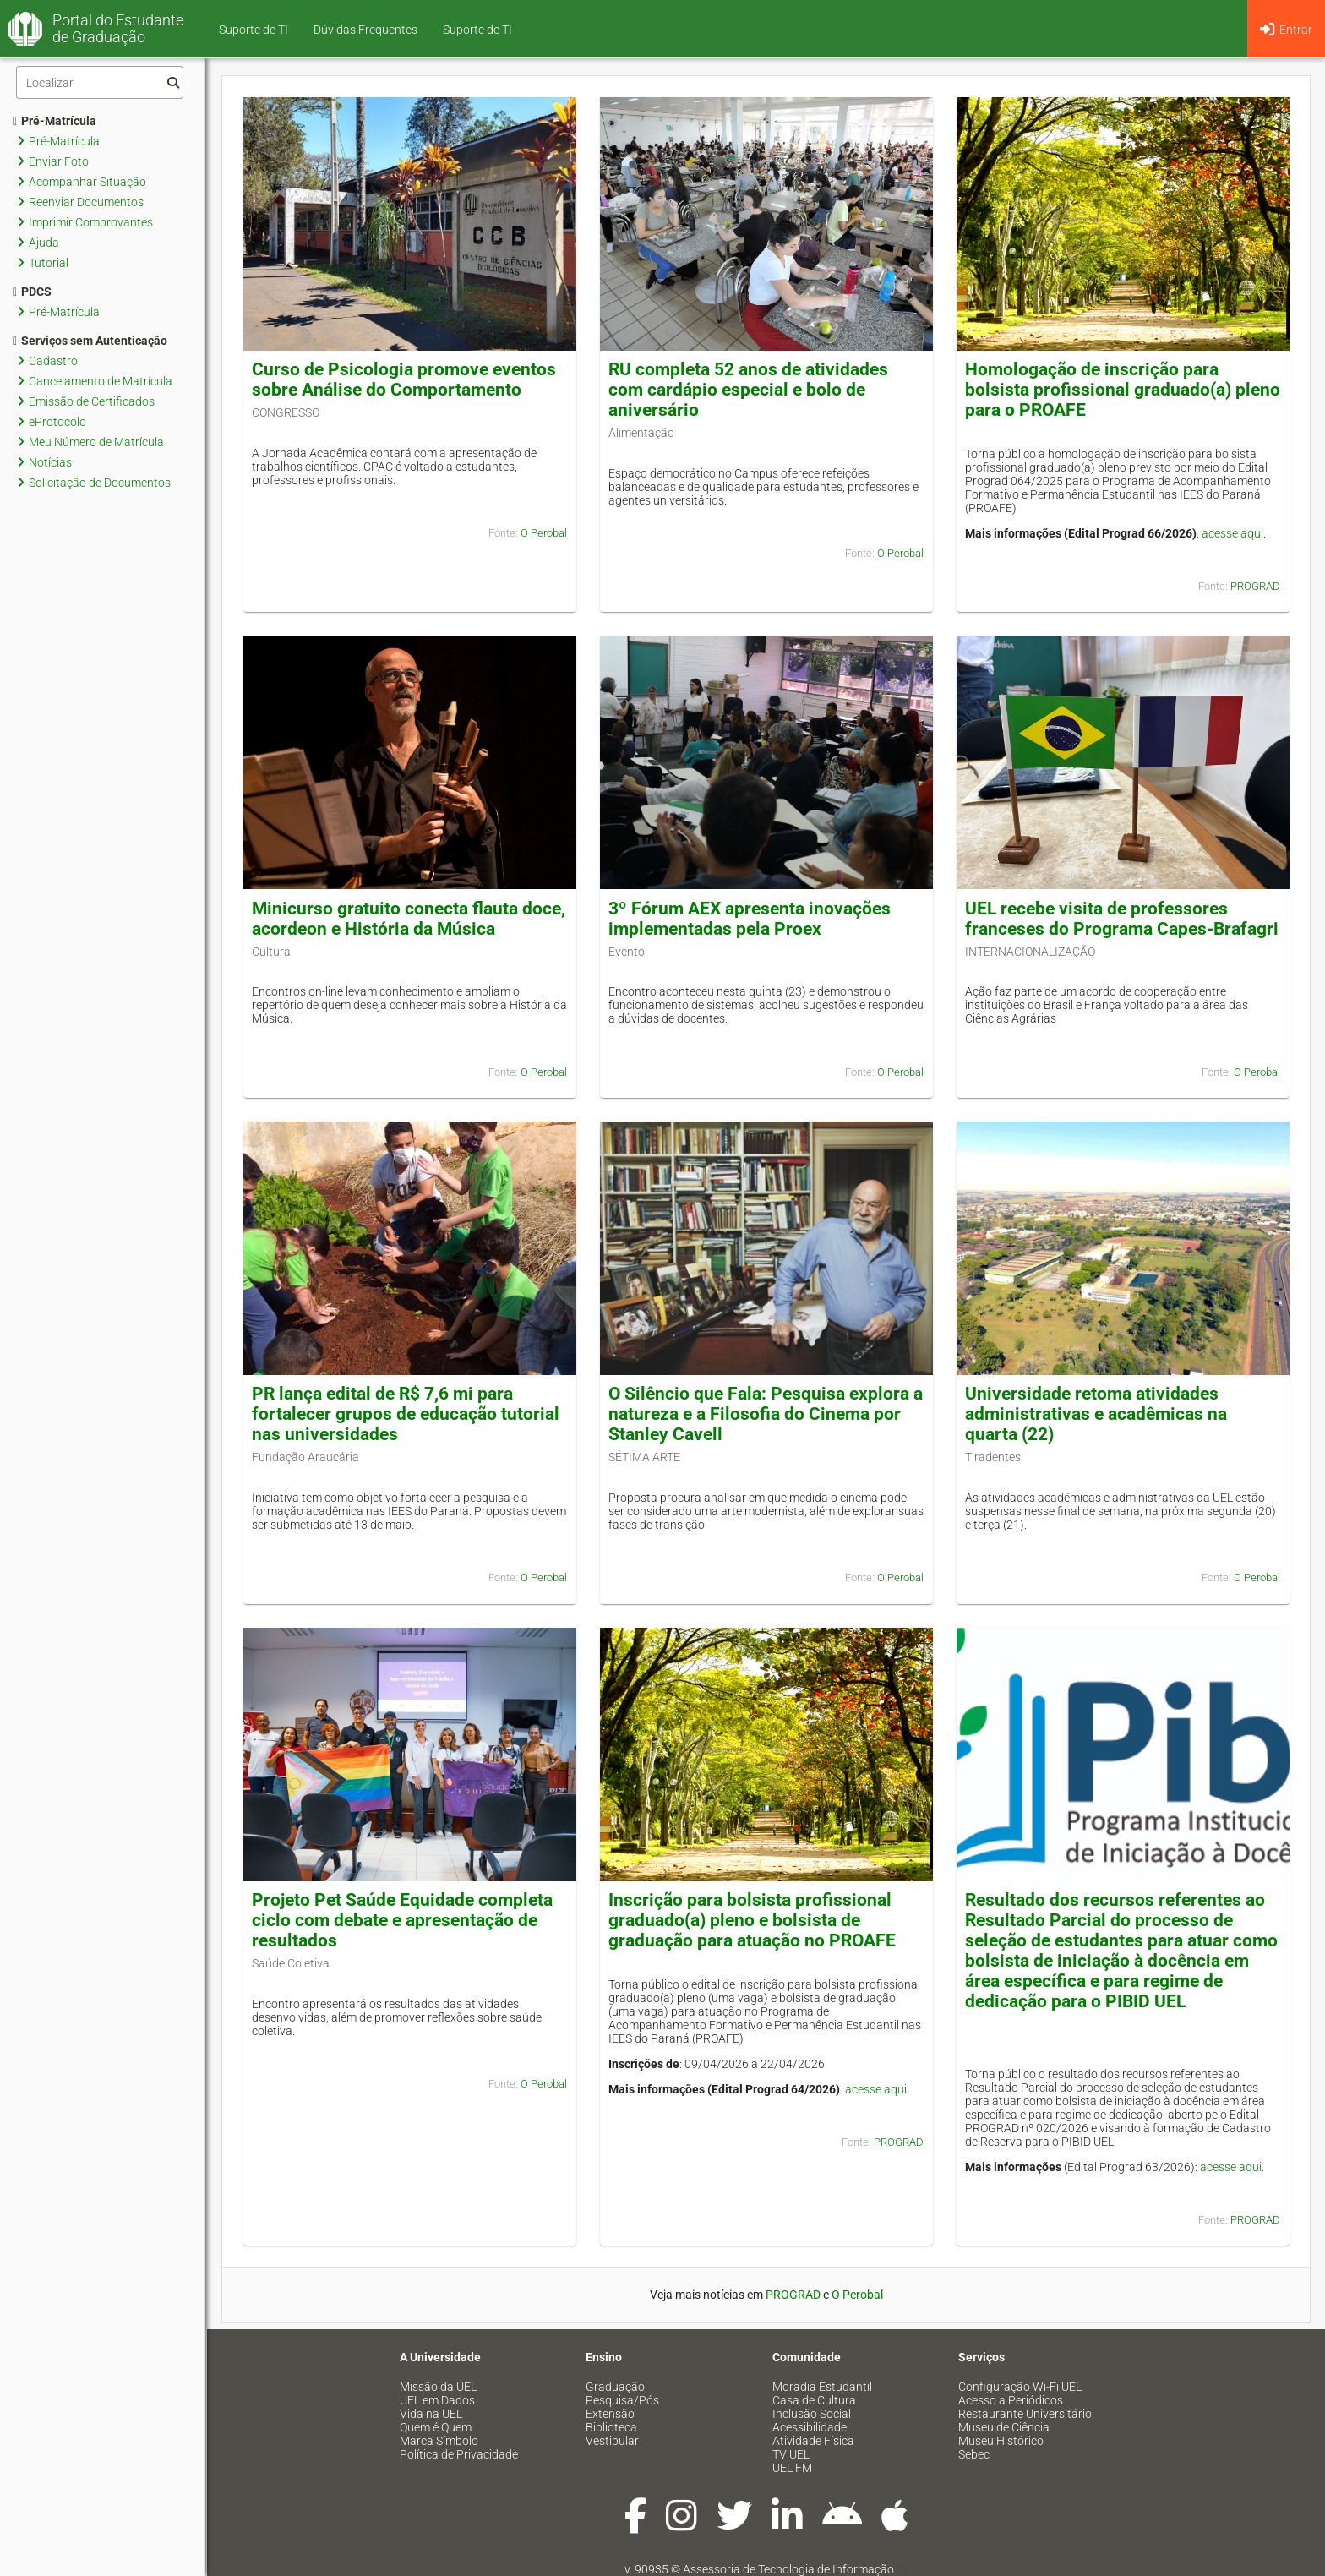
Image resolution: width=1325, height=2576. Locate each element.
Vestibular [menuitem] (612, 2441)
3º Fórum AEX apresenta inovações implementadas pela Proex (749, 918)
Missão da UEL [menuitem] (438, 2386)
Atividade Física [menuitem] (813, 2441)
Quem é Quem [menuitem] (436, 2427)
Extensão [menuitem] (610, 2413)
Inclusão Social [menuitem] (811, 2413)
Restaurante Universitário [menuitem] (1025, 2413)
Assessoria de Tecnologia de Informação (788, 2569)
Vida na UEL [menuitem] (431, 2413)
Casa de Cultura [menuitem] (814, 2400)
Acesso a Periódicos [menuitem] (1010, 2400)
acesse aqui (1232, 533)
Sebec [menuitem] (974, 2454)
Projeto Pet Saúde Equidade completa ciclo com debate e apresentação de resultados (402, 1920)
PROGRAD (1255, 586)
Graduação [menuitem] (615, 2386)
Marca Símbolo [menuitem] (439, 2441)
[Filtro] (99, 82)
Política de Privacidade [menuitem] (459, 2454)
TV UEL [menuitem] (791, 2454)
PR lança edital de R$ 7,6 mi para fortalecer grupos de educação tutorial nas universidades (405, 1414)
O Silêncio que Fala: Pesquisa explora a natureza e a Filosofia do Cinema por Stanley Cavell (765, 1414)
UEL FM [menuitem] (792, 2468)
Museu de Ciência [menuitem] (1004, 2427)
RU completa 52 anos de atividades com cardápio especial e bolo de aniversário (748, 389)
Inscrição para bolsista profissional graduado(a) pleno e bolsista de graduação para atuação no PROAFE (752, 1920)
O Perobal (544, 533)
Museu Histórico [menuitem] (1001, 2441)
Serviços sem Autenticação (90, 340)
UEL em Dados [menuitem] (437, 2400)
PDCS (32, 291)
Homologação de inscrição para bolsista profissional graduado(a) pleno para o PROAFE (1122, 389)
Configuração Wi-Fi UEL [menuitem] (1020, 2386)
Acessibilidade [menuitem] (809, 2427)
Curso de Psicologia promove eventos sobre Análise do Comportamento (404, 379)
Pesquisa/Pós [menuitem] (622, 2400)
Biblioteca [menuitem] (611, 2427)
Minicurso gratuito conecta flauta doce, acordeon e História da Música (408, 918)
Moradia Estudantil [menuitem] (822, 2386)
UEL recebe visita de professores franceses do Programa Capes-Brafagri (1122, 918)
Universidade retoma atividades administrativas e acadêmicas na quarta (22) (1096, 1414)
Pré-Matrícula (54, 121)
